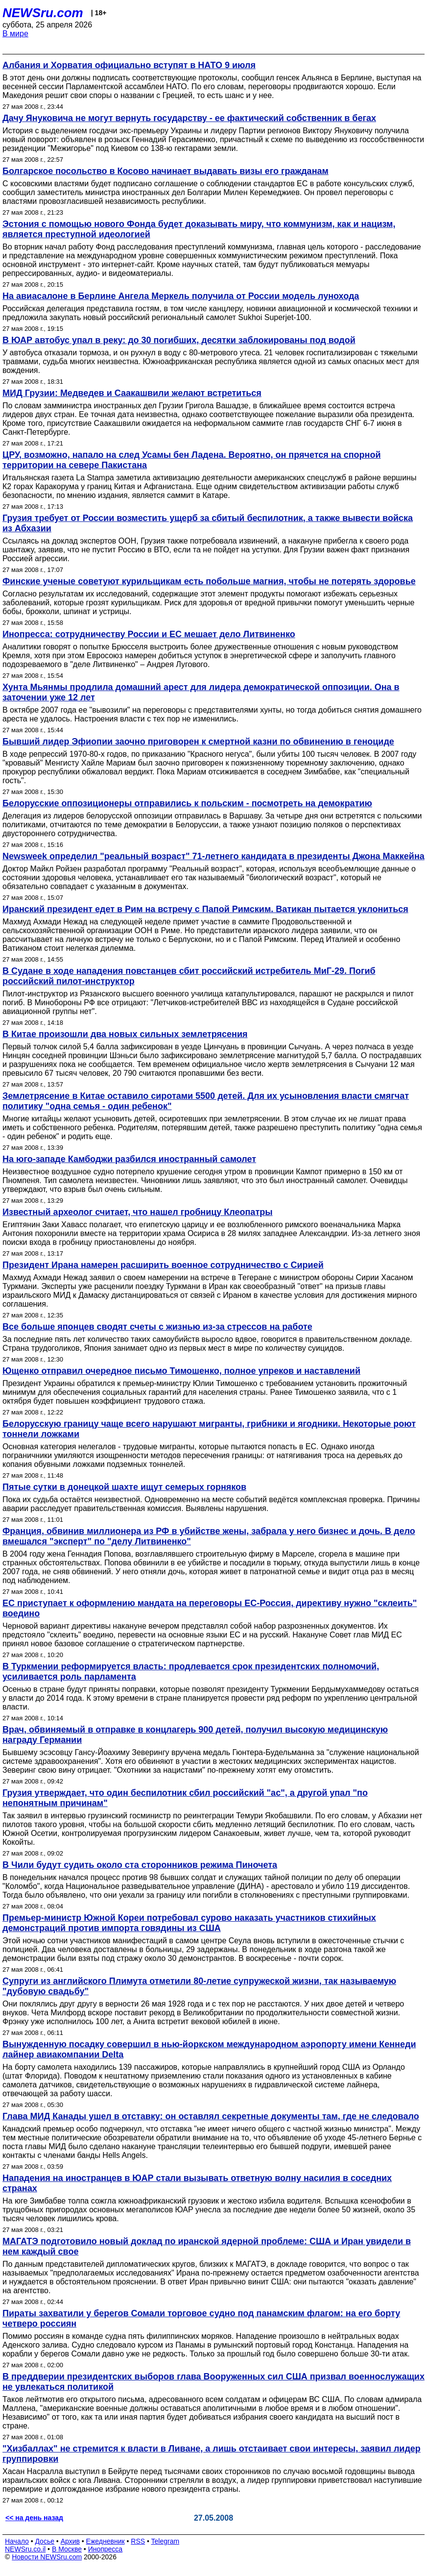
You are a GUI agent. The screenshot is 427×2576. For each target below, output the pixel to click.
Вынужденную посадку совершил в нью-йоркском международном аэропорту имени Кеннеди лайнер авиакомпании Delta (209, 2049)
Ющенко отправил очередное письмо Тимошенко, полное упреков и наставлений (181, 1371)
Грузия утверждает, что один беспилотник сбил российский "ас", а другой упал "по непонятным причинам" (185, 1798)
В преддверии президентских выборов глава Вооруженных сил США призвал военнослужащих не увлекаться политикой (213, 2382)
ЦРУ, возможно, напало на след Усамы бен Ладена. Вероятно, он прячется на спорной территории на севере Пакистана (191, 460)
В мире (15, 33)
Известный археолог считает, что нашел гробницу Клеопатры (137, 1212)
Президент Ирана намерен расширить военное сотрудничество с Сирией (163, 1265)
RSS (138, 2541)
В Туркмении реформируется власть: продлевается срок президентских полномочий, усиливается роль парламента (190, 1671)
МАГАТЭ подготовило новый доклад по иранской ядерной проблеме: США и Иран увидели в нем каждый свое (206, 2246)
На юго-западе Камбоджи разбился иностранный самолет (129, 1159)
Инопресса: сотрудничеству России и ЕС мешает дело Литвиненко (148, 634)
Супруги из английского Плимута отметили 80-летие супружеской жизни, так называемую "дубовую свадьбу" (199, 1986)
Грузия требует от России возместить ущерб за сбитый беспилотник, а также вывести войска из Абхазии (207, 523)
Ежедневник (105, 2541)
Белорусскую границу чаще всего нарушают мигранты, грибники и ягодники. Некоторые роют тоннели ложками (209, 1429)
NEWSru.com (42, 12)
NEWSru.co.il (25, 2549)
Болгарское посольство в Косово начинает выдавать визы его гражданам (165, 171)
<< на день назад (34, 2518)
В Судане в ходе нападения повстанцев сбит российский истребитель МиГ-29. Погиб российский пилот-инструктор (189, 976)
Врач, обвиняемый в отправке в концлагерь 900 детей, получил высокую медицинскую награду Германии (195, 1735)
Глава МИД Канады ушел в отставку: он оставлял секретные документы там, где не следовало (210, 2116)
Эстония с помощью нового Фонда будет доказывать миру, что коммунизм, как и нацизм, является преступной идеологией (198, 229)
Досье (44, 2541)
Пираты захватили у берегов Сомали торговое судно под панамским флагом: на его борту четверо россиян (201, 2318)
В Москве (67, 2549)
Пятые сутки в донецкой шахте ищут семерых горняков (124, 1487)
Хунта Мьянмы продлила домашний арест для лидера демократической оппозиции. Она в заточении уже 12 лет (201, 692)
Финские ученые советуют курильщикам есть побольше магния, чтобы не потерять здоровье (209, 581)
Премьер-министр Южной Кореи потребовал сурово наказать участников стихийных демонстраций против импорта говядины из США (189, 1923)
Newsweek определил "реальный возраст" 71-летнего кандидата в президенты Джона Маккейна (213, 856)
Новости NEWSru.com (47, 2557)
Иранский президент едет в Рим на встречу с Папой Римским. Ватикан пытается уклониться (205, 909)
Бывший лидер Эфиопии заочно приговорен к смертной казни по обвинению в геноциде (198, 741)
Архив (70, 2541)
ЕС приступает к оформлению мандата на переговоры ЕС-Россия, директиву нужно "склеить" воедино (209, 1608)
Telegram (165, 2541)
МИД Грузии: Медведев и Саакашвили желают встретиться (131, 393)
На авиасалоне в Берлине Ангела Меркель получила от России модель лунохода (180, 296)
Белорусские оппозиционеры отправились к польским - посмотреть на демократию (187, 803)
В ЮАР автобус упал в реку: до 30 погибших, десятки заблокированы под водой (179, 340)
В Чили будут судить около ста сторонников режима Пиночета (139, 1865)
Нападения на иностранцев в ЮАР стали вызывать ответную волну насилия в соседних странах (197, 2183)
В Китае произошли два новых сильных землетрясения (125, 1034)
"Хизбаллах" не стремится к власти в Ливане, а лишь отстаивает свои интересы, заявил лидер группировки (211, 2454)
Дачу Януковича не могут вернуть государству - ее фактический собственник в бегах (189, 118)
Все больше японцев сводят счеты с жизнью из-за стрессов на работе (157, 1327)
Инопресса (105, 2549)
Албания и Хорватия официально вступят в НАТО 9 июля (129, 65)
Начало (17, 2541)
